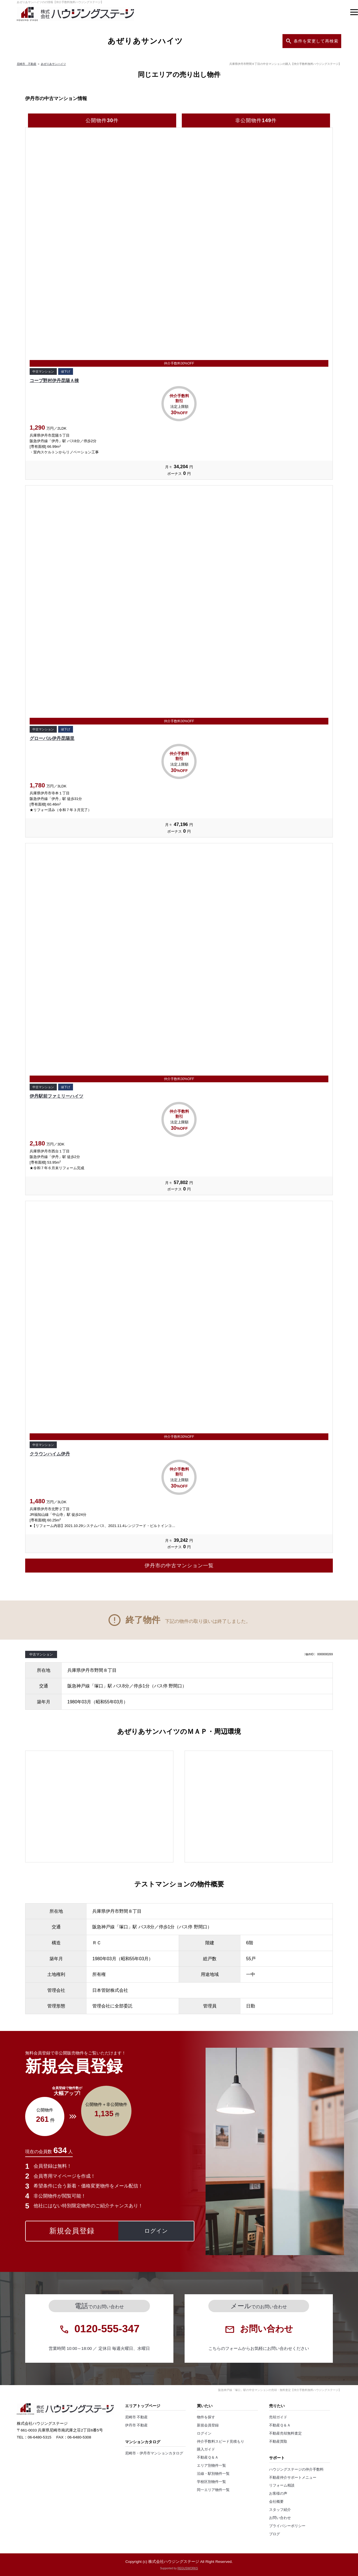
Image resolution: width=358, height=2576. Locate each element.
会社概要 (276, 2502)
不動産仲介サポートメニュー (292, 2478)
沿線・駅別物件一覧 (213, 2474)
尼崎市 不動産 (26, 63)
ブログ (274, 2534)
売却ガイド (278, 2417)
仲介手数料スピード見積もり (220, 2442)
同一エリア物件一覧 (213, 2490)
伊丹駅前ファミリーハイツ (56, 1096)
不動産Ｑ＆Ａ (207, 2457)
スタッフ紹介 (280, 2510)
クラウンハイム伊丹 (50, 1454)
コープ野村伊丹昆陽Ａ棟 (54, 380)
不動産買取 (278, 2442)
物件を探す (206, 2417)
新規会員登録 (208, 2425)
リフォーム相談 (282, 2485)
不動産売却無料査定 (285, 2433)
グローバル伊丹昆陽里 (52, 738)
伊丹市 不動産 (136, 2425)
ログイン (204, 2433)
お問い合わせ (280, 2518)
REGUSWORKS (187, 2568)
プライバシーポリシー (287, 2526)
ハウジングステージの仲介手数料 (296, 2469)
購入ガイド (206, 2449)
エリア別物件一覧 (211, 2466)
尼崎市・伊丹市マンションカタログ (154, 2453)
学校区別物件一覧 (211, 2482)
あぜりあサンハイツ (53, 63)
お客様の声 (278, 2494)
